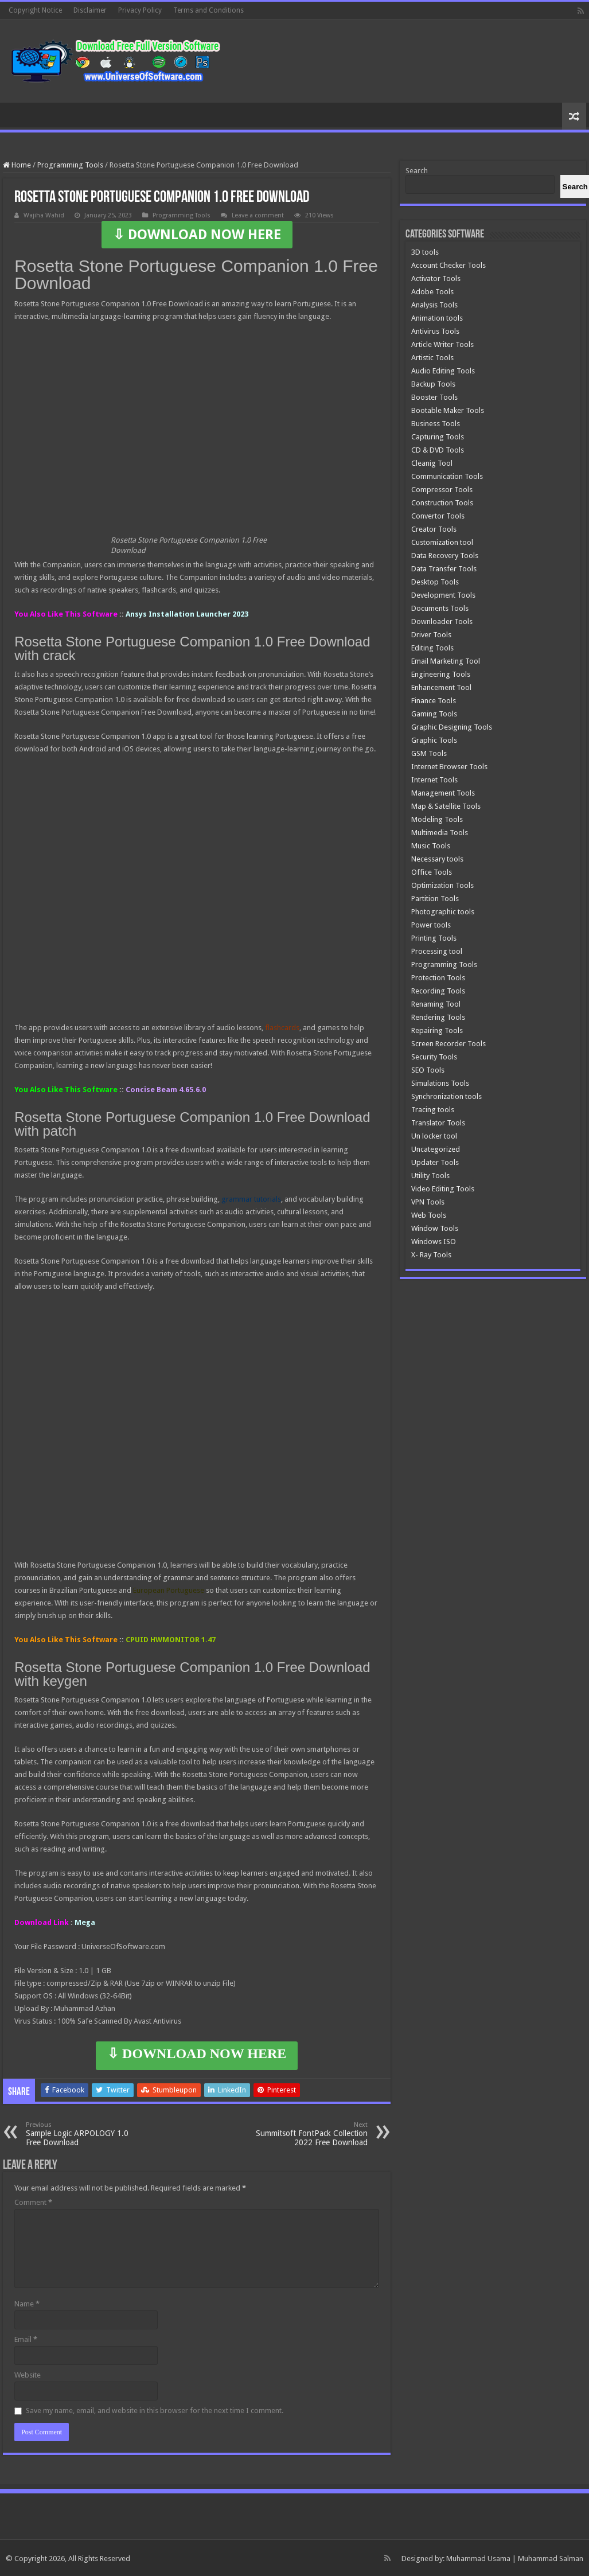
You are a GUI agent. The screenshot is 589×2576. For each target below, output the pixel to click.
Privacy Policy (140, 10)
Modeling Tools (437, 819)
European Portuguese (168, 1590)
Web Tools (428, 1215)
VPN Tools (427, 1202)
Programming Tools (70, 165)
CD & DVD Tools (437, 450)
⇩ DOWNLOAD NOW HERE (197, 235)
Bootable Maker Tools (447, 410)
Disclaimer (90, 10)
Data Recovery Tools (444, 555)
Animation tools (437, 318)
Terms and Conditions (208, 10)
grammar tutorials (251, 1199)
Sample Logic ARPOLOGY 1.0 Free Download (84, 2134)
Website (27, 2375)
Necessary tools (437, 859)
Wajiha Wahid (44, 215)
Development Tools (443, 595)
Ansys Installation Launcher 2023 (187, 614)
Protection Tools (438, 977)
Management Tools (443, 793)
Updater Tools (435, 1162)
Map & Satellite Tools (446, 806)
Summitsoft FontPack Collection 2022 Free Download (309, 2134)
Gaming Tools (434, 714)
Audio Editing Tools (443, 371)
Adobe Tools (432, 291)
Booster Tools (434, 397)
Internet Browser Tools (449, 766)
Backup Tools (433, 384)
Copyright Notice (35, 10)
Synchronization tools (446, 1096)
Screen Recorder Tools (448, 1043)
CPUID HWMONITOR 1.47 (171, 1639)
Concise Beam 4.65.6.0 (166, 1089)
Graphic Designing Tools (451, 727)
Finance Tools (433, 700)
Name (27, 2304)
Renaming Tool (436, 1004)
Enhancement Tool (441, 687)
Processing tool (436, 951)
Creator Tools (434, 529)
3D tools (425, 252)
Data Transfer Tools (444, 568)
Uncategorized (435, 1149)
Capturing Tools (437, 436)
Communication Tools (447, 476)
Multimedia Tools (439, 832)
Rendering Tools (438, 1017)
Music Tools (430, 845)
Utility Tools (430, 1175)
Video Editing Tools (442, 1188)
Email (25, 2339)
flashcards (282, 1027)
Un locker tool (434, 1136)
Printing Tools (434, 938)
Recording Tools (438, 991)
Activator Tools (436, 278)
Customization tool (442, 542)
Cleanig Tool (432, 463)
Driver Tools (431, 634)
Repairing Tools (437, 1030)
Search (416, 170)
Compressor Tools (442, 489)
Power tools (431, 925)
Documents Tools (440, 608)
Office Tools (431, 872)
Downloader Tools (442, 621)
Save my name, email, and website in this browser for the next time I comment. (154, 2410)
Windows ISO (433, 1241)
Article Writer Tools (442, 344)
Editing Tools (432, 648)
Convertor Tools (438, 516)
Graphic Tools (434, 740)
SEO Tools (427, 1070)
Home (17, 165)
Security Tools (434, 1057)
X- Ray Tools (431, 1254)
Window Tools (434, 1228)
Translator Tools (438, 1123)
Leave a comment (258, 215)
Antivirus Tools (435, 331)
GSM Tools (429, 753)
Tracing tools (432, 1109)
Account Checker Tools (448, 265)
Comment (33, 2202)
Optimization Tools (442, 885)
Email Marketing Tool (445, 661)
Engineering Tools (440, 674)
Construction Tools (442, 502)
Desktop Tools (435, 582)
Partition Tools (435, 898)
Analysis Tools (434, 305)
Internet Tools (434, 779)
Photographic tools (442, 911)
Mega (85, 1922)
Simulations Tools (440, 1083)
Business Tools (435, 423)
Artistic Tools (432, 357)
